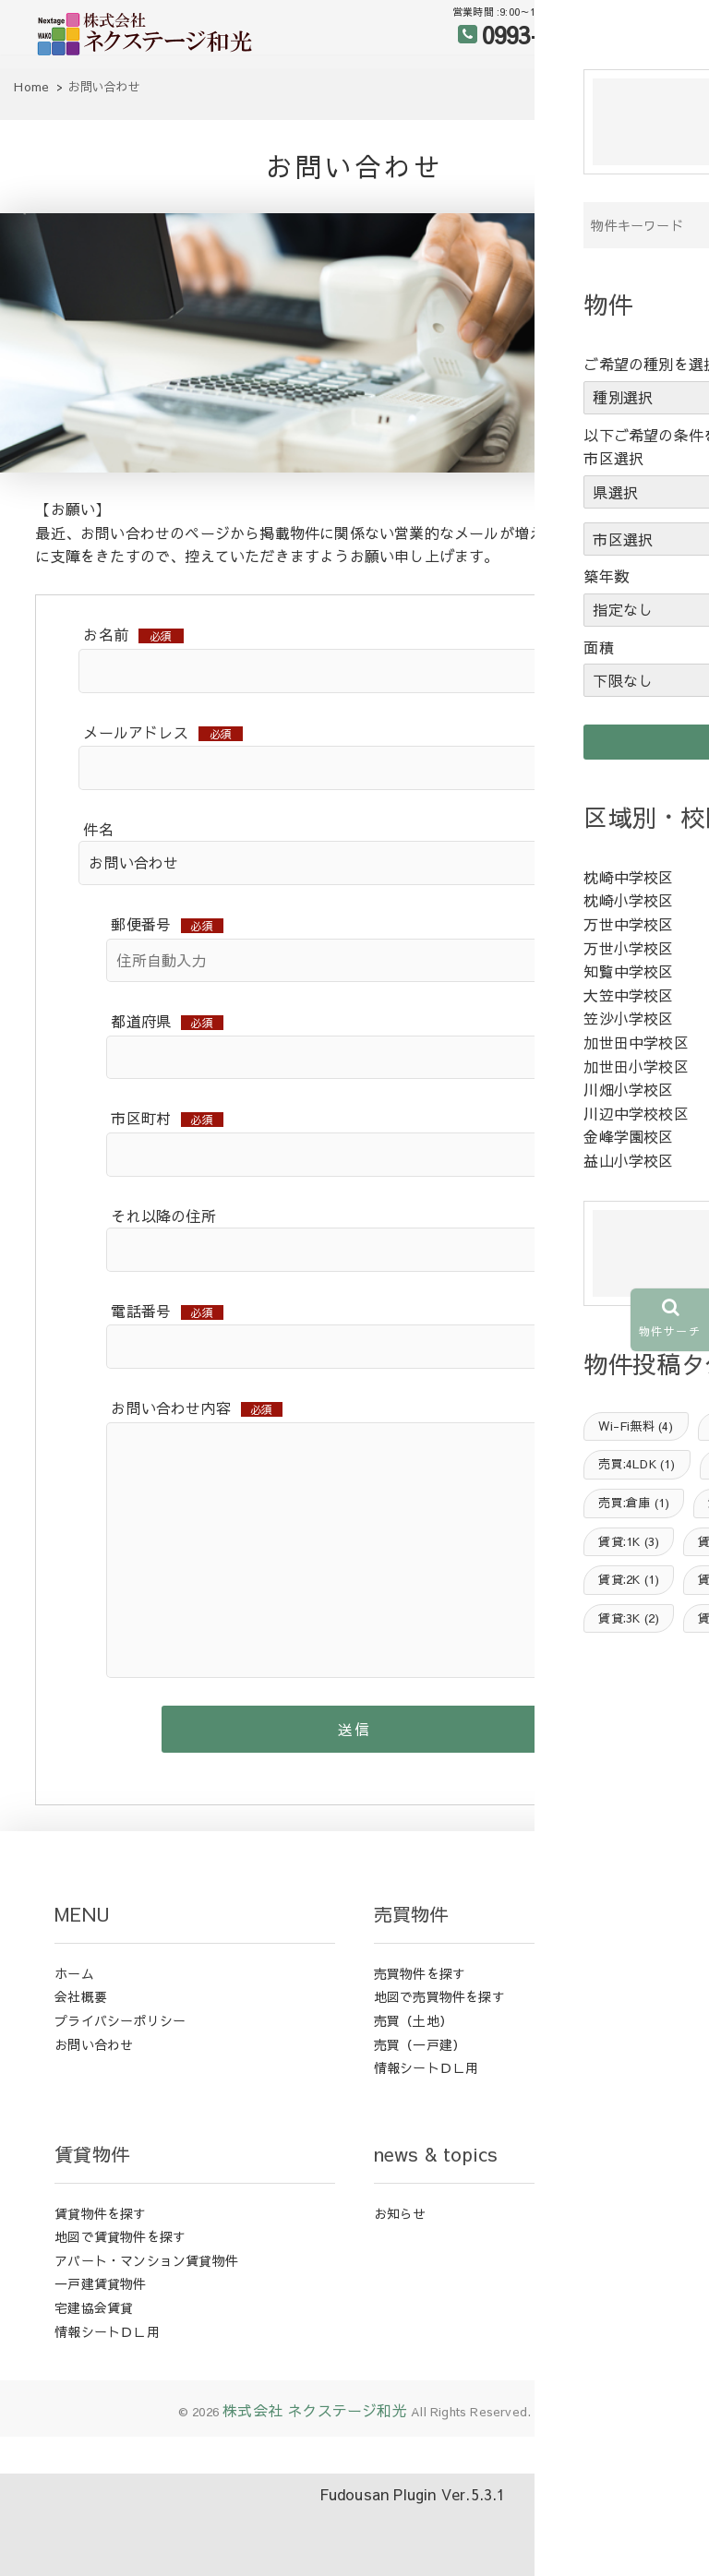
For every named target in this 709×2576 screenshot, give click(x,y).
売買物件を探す (419, 2042)
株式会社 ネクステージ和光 (314, 2480)
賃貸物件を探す (100, 2282)
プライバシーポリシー (120, 2090)
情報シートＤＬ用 (426, 2137)
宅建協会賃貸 (93, 2377)
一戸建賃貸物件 (100, 2353)
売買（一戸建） (419, 2113)
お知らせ (400, 2282)
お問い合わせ (93, 2113)
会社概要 (80, 2066)
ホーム (74, 2042)
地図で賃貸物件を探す (120, 2306)
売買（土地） (413, 2090)
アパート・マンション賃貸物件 (146, 2329)
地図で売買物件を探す (439, 2066)
